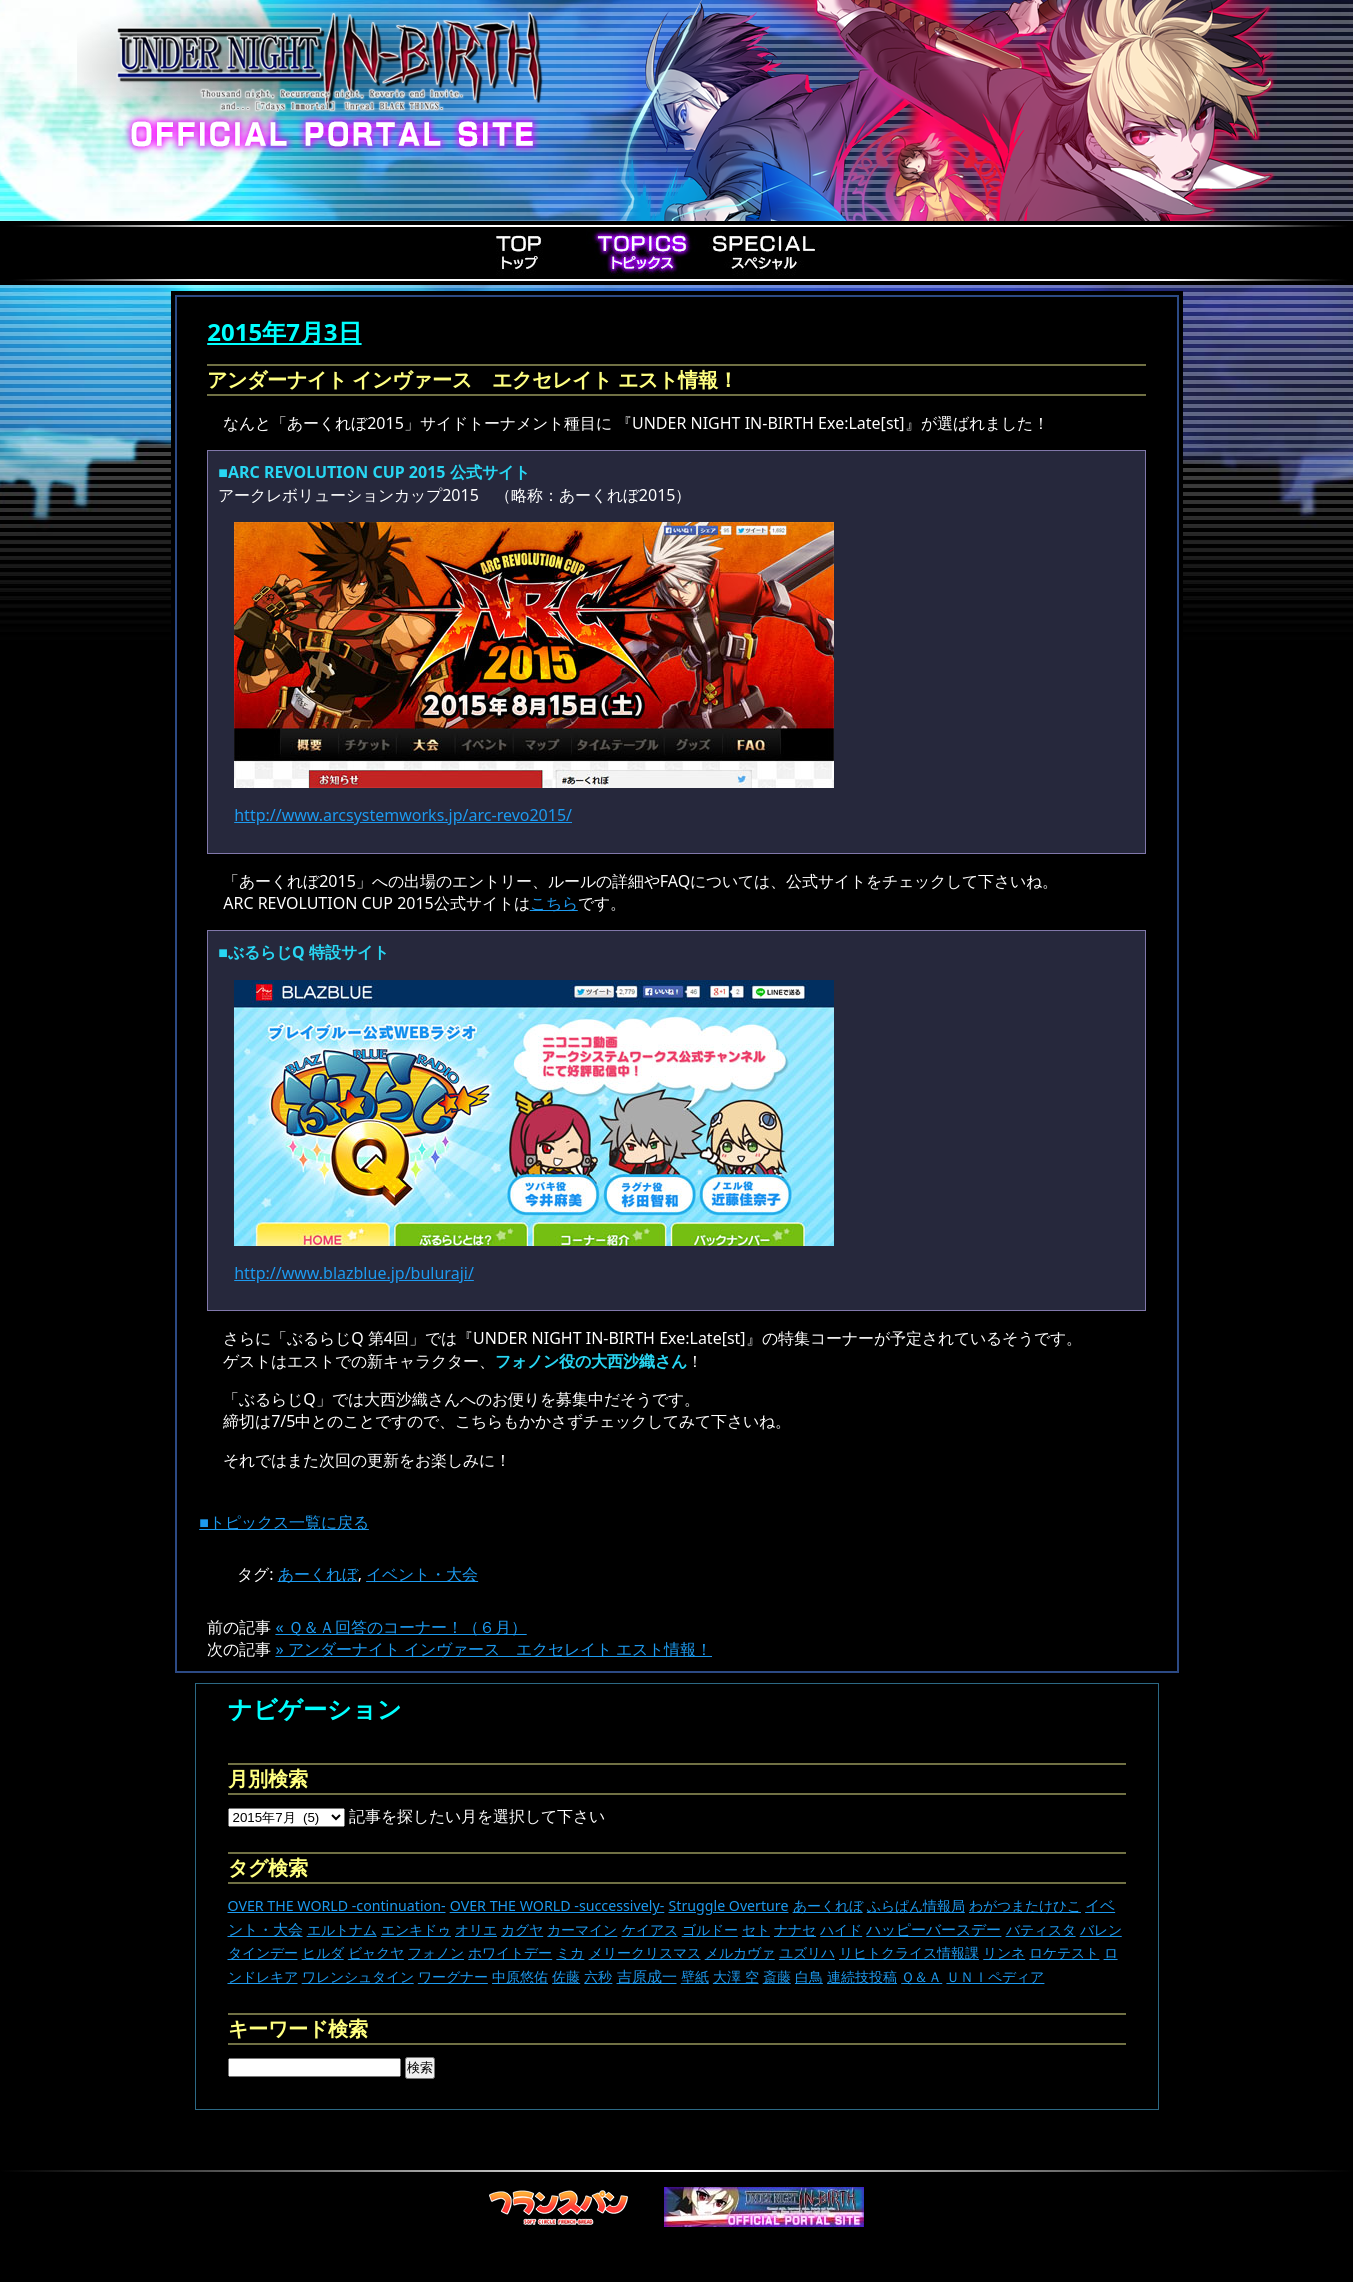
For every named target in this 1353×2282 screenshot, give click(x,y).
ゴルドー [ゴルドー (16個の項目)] (710, 1929)
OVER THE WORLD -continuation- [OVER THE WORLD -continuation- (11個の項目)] (337, 1905)
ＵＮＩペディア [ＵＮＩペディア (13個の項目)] (995, 1976)
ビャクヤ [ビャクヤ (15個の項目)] (376, 1952)
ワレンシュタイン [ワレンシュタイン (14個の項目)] (358, 1976)
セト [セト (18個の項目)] (756, 1929)
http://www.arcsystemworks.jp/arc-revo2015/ (403, 815)
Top (520, 252)
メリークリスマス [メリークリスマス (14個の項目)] (645, 1952)
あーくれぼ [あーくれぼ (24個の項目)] (828, 1905)
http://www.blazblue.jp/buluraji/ (354, 1273)
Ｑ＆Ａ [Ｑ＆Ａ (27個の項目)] (921, 1976)
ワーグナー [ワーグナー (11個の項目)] (453, 1976)
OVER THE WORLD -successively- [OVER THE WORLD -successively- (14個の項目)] (557, 1905)
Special (764, 252)
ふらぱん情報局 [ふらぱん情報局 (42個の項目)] (916, 1905)
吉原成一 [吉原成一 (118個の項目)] (647, 1976)
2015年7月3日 (284, 331)
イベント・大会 (422, 1574)
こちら (554, 903)
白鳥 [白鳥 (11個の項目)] (809, 1976)
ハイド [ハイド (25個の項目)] (841, 1929)
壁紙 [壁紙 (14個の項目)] (695, 1976)
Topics (642, 252)
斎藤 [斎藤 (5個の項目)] (777, 1976)
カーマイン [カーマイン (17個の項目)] (582, 1929)
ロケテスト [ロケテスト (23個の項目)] (1064, 1952)
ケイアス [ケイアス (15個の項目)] (650, 1929)
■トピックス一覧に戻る (284, 1522)
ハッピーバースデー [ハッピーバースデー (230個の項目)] (933, 1929)
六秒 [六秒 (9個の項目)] (598, 1976)
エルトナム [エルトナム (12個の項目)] (342, 1929)
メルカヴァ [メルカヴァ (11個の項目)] (740, 1952)
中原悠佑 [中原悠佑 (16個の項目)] (520, 1976)
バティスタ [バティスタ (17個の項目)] (1041, 1929)
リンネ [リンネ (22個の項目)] (1004, 1952)
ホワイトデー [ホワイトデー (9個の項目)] (510, 1952)
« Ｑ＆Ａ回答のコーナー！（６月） (400, 1627)
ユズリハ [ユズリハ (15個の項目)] (807, 1952)
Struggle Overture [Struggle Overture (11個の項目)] (728, 1905)
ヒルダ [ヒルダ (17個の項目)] (323, 1952)
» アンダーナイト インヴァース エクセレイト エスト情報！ (493, 1649)
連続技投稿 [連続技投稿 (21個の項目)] (862, 1976)
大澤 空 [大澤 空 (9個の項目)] (736, 1976)
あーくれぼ (318, 1574)
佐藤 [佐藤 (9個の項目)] (566, 1976)
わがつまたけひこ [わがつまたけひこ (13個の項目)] (1025, 1905)
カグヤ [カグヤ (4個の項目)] (522, 1929)
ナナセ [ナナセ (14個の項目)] (795, 1929)
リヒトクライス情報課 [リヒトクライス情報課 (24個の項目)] (909, 1952)
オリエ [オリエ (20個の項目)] (476, 1929)
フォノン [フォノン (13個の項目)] (436, 1952)
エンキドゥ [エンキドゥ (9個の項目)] (416, 1929)
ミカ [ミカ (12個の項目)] (570, 1952)
